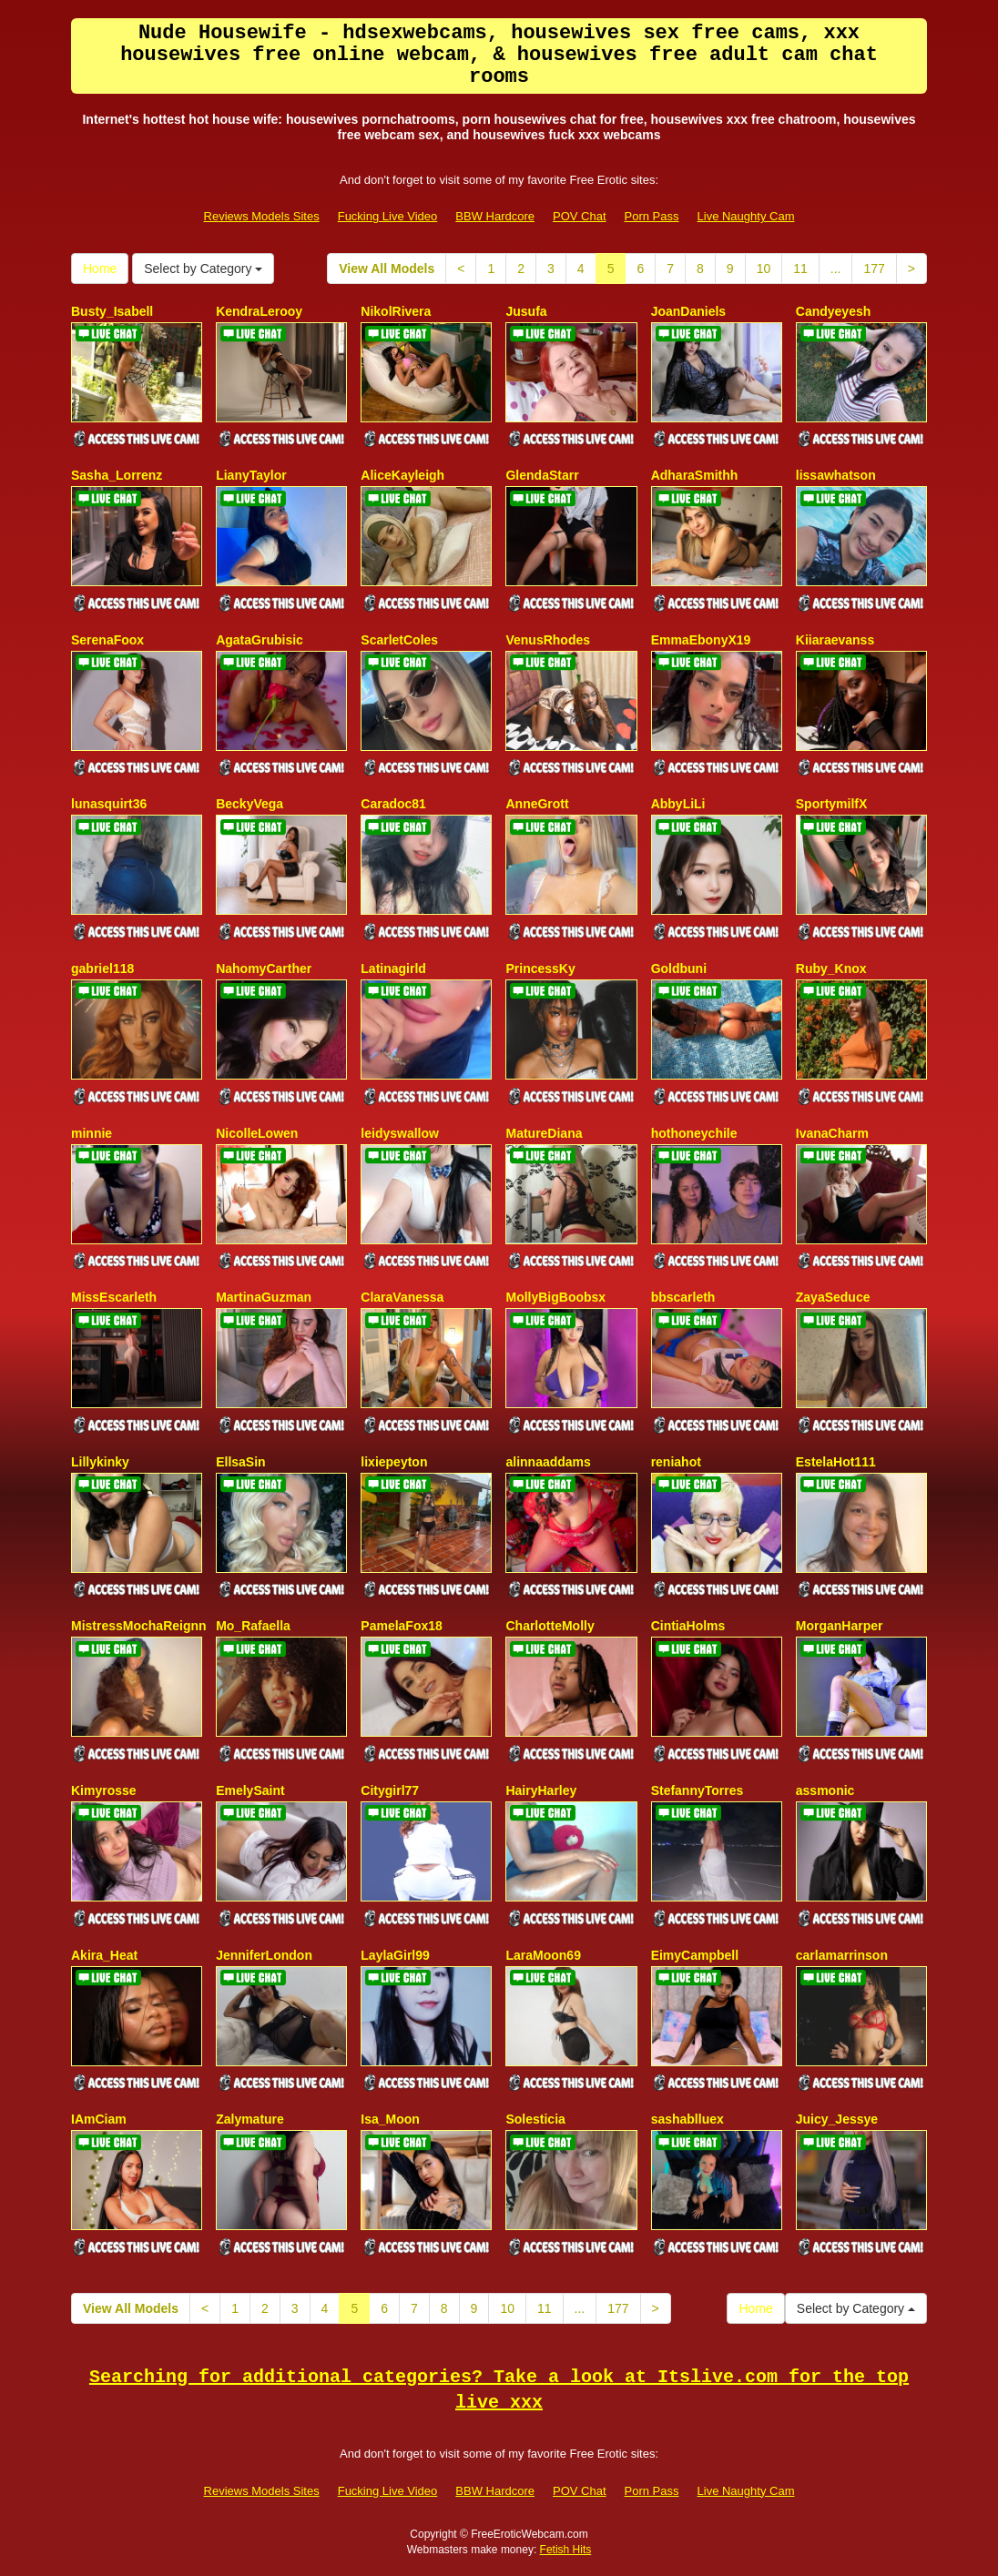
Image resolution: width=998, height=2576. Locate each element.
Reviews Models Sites (262, 216)
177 (873, 268)
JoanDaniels (688, 311)
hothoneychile (694, 1133)
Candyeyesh (833, 311)
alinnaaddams (547, 1462)
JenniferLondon (264, 1955)
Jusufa (525, 311)
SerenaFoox (107, 640)
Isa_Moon (390, 2119)
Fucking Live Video (388, 216)
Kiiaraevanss (835, 640)
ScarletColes (399, 640)
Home (100, 268)
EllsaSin (240, 1462)
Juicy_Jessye (837, 2119)
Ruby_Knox (831, 968)
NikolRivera (396, 311)
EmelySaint (250, 1790)
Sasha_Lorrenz (116, 475)
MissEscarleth (114, 1297)
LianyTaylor (251, 475)
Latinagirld (393, 968)
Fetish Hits (566, 2549)
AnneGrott (536, 803)
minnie (91, 1133)
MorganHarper (839, 1625)
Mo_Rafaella (253, 1625)
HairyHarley (540, 1790)
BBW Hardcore (495, 216)
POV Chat (579, 216)
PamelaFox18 (402, 1625)
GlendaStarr (541, 475)
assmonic (825, 1790)
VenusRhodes (547, 640)
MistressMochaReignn (139, 1625)
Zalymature (250, 2119)
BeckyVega (249, 803)
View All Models (386, 268)
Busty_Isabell (112, 311)
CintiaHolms (688, 1625)
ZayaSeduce (833, 1297)
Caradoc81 (393, 803)
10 (764, 268)
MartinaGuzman (263, 1297)
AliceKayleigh (402, 475)
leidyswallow (400, 1133)
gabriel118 (102, 968)
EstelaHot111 (836, 1462)
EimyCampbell (694, 1955)
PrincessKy (540, 968)
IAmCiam (99, 2119)
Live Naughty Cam (746, 216)
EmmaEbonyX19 (701, 640)
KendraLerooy (259, 311)
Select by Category (203, 268)
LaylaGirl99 (395, 1955)
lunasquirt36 (109, 803)
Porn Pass (652, 216)
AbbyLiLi (678, 803)
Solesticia (535, 2119)
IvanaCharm (832, 1133)
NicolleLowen (257, 1133)
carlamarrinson (842, 1955)
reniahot (676, 1462)
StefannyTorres (697, 1790)
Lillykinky (100, 1462)
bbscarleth (683, 1297)
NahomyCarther (263, 968)
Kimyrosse (104, 1790)
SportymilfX (832, 803)
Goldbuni (679, 968)
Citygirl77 (390, 1790)
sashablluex (687, 2119)
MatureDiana (543, 1133)
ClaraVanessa (402, 1297)
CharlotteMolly (549, 1625)
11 (800, 268)
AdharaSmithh (694, 475)
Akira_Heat (104, 1955)
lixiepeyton (394, 1462)
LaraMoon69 (542, 1955)
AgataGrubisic (259, 640)
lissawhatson (836, 475)
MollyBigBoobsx (555, 1297)
